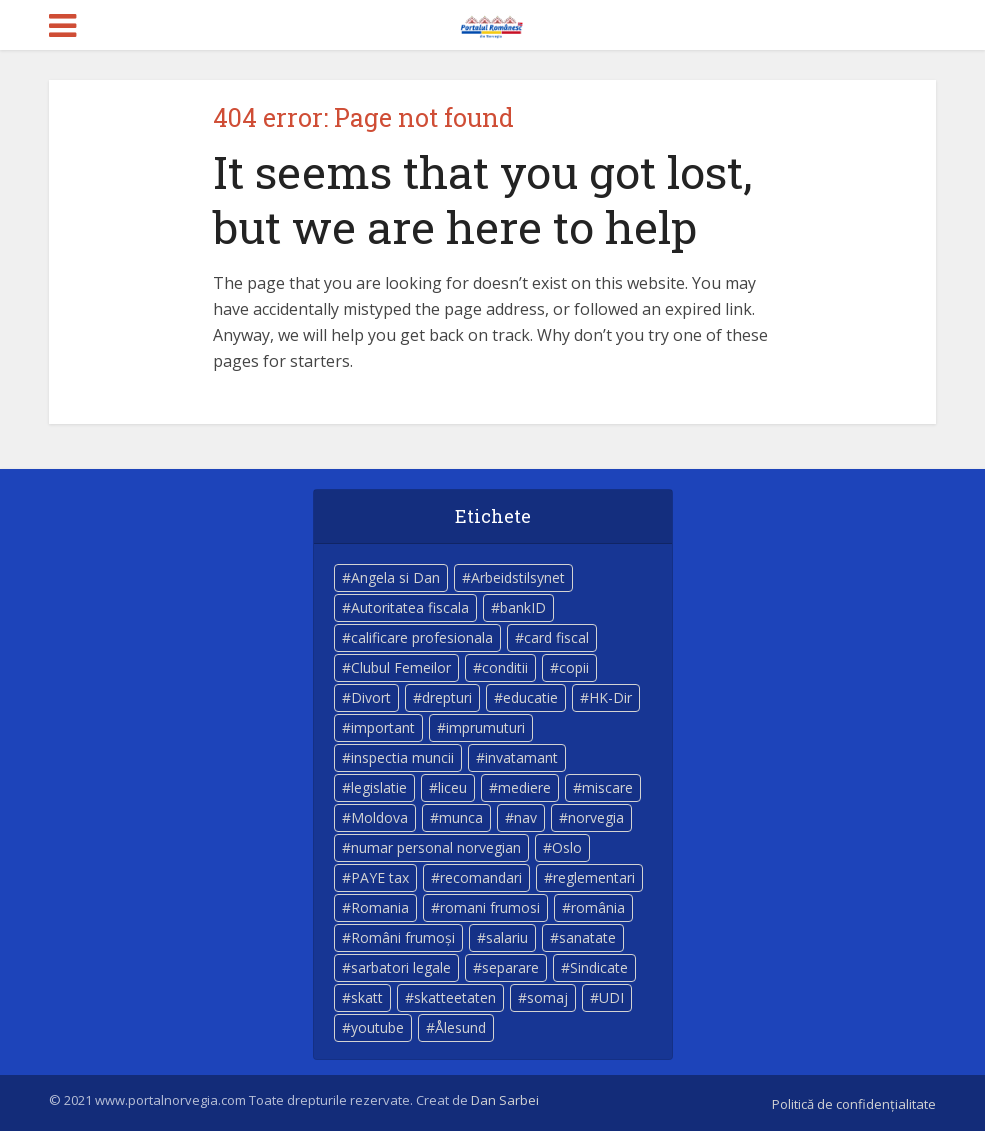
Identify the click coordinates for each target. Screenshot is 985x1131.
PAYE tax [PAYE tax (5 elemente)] (380, 877)
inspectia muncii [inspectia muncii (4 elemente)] (402, 757)
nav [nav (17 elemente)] (525, 817)
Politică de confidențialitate (854, 1104)
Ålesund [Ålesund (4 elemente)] (460, 1027)
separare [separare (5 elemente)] (510, 967)
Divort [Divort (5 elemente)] (371, 697)
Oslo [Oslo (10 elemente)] (567, 847)
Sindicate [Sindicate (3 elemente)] (599, 967)
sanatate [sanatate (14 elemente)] (587, 937)
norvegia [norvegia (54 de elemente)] (596, 817)
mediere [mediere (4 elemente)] (524, 787)
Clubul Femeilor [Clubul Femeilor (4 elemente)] (401, 667)
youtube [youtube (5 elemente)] (377, 1027)
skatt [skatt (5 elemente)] (367, 997)
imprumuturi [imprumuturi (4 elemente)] (485, 727)
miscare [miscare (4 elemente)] (607, 787)
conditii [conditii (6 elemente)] (505, 667)
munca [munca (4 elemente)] (461, 817)
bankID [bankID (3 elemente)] (523, 607)
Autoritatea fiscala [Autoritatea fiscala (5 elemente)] (410, 607)
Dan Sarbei (505, 1100)
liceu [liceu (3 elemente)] (452, 787)
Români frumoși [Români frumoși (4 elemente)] (403, 937)
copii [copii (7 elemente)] (574, 667)
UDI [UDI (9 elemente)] (611, 997)
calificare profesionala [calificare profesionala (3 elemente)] (422, 637)
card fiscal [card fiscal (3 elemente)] (556, 637)
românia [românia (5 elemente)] (598, 907)
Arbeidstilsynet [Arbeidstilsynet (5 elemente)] (518, 577)
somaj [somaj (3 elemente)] (547, 997)
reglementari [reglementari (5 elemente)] (594, 877)
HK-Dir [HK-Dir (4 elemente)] (610, 697)
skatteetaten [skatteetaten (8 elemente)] (455, 997)
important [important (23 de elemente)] (383, 727)
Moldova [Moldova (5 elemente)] (379, 817)
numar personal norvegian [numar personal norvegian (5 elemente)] (436, 847)
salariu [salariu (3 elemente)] (507, 937)
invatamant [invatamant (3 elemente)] (521, 757)
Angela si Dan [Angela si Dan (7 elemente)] (395, 577)
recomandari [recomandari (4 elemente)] (481, 877)
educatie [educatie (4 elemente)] (530, 697)
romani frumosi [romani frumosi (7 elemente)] (490, 907)
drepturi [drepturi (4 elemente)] (447, 697)
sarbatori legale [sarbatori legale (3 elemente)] (401, 967)
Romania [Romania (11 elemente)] (380, 907)
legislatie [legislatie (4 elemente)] (379, 787)
